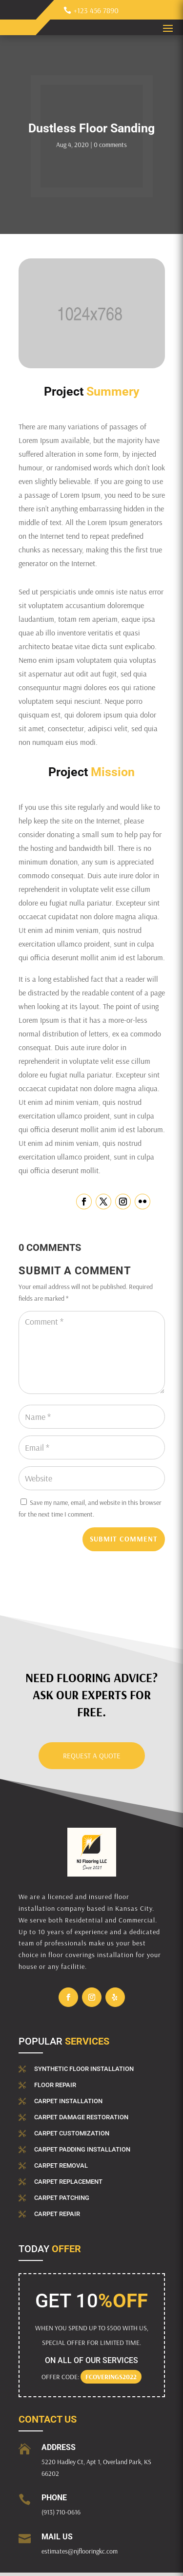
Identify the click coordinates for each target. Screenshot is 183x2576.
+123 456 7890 (96, 10)
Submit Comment (124, 1538)
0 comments (110, 144)
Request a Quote (92, 1755)
